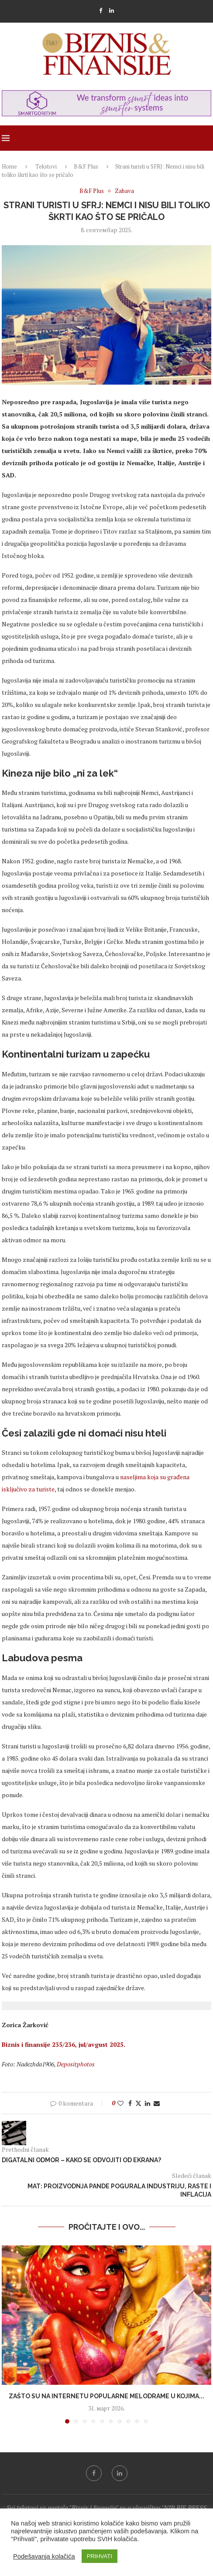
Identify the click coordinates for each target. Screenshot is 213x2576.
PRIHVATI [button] (99, 2556)
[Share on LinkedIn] (147, 2103)
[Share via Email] (157, 2103)
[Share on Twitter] (138, 2103)
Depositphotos (76, 2064)
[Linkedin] (111, 10)
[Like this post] (120, 2103)
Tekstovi (46, 166)
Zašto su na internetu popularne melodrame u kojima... (106, 2396)
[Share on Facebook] (130, 2103)
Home (9, 166)
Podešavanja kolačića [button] (44, 2556)
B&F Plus (86, 166)
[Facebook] (100, 10)
